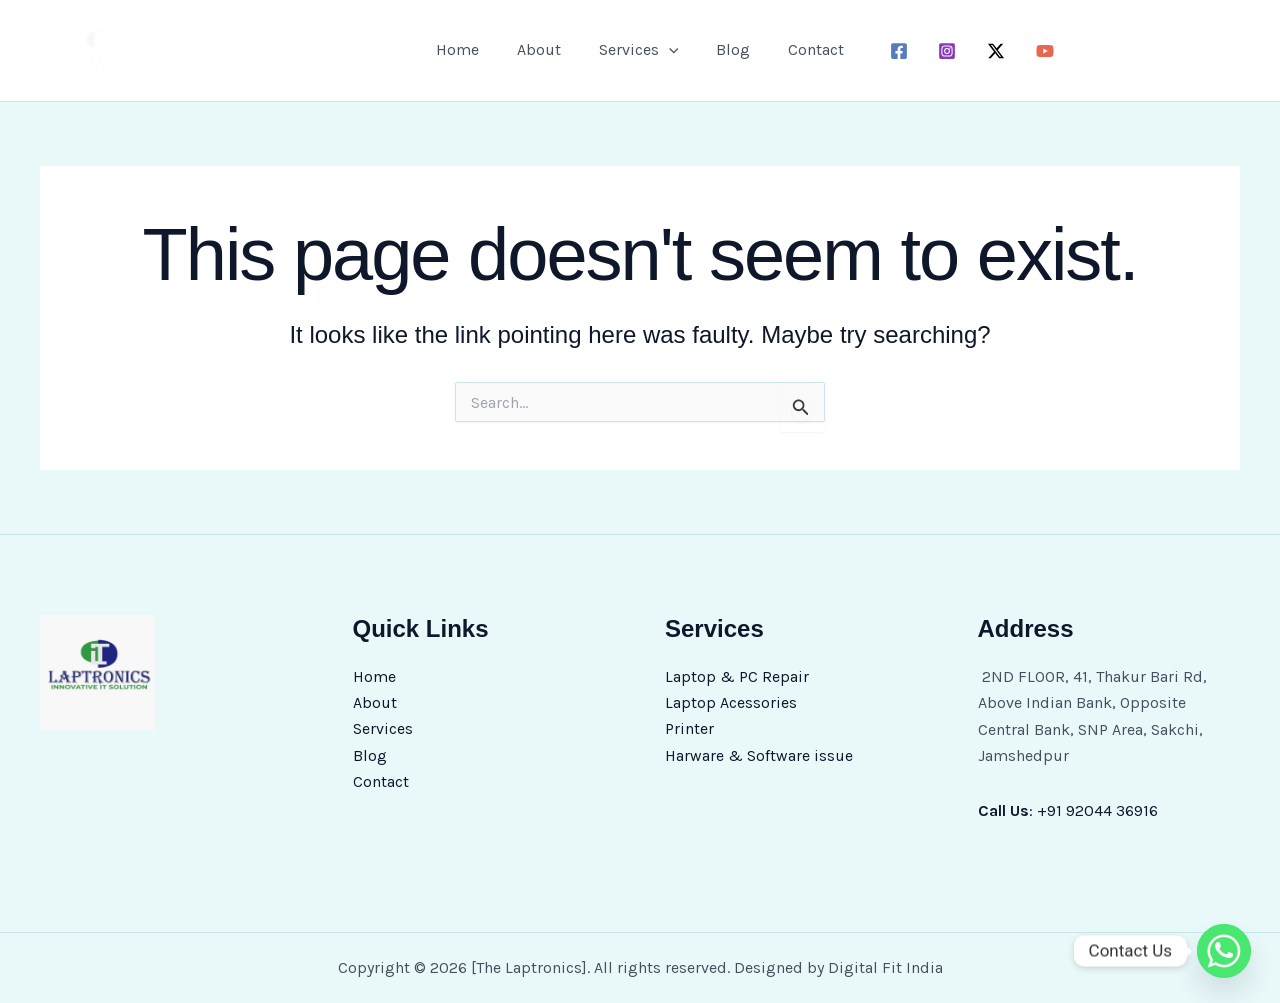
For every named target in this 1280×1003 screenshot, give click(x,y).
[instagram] (935, 51)
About (545, 49)
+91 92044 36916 (1097, 810)
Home (469, 49)
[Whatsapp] (1224, 951)
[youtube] (1033, 51)
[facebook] (886, 51)
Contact (804, 49)
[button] (669, 50)
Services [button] (639, 50)
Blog (727, 49)
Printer (689, 729)
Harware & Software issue (759, 755)
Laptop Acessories (731, 702)
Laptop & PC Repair (737, 676)
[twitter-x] (984, 51)
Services (383, 729)
